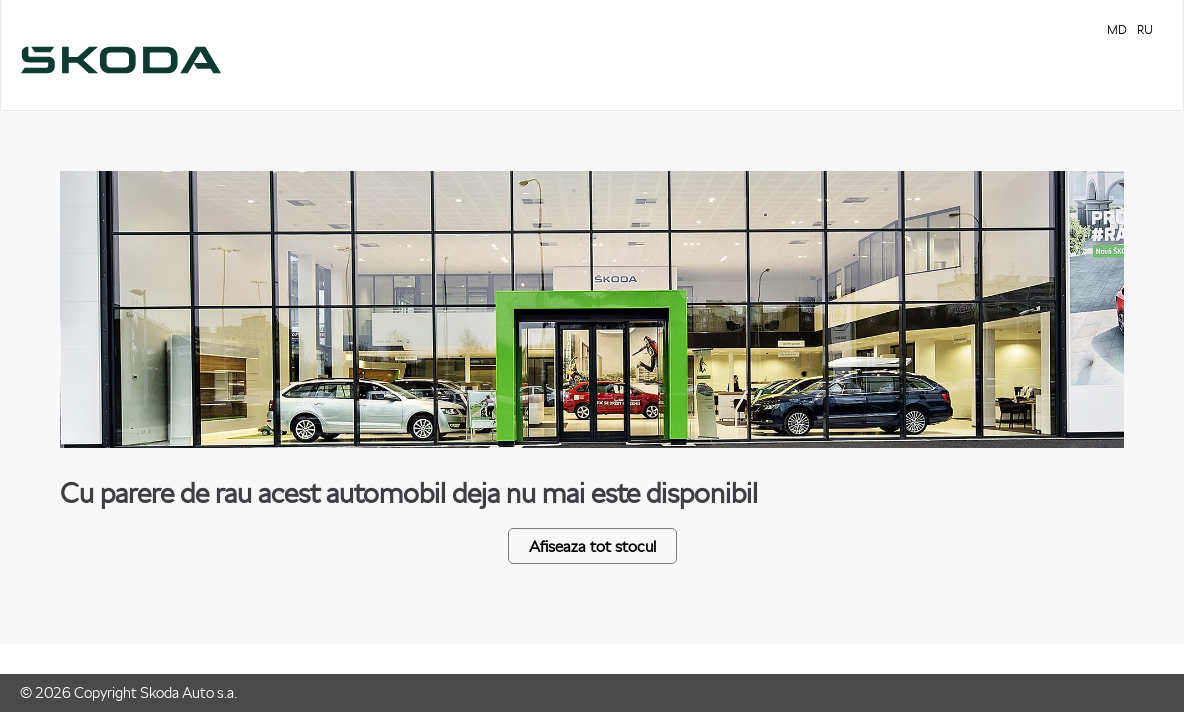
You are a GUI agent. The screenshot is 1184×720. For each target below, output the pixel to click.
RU (1145, 29)
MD (1117, 29)
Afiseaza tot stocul (592, 546)
